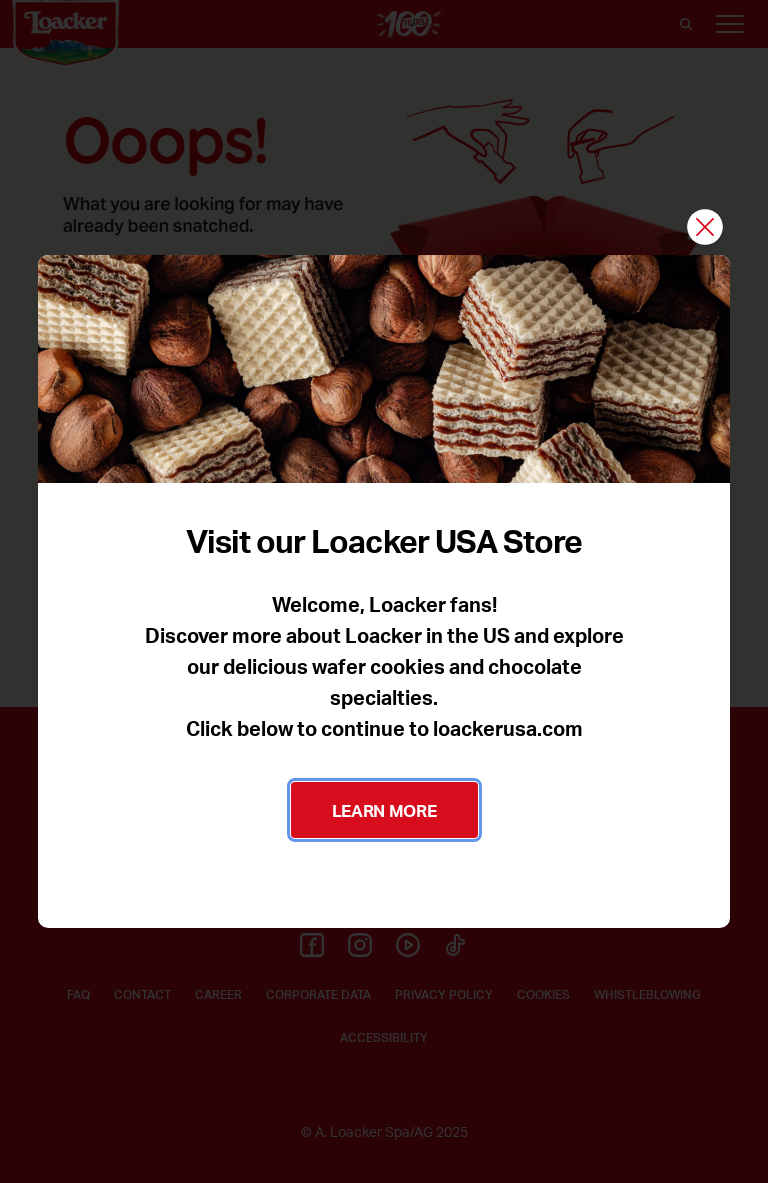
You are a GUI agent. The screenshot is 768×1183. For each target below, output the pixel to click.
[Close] (705, 228)
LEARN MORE (384, 810)
